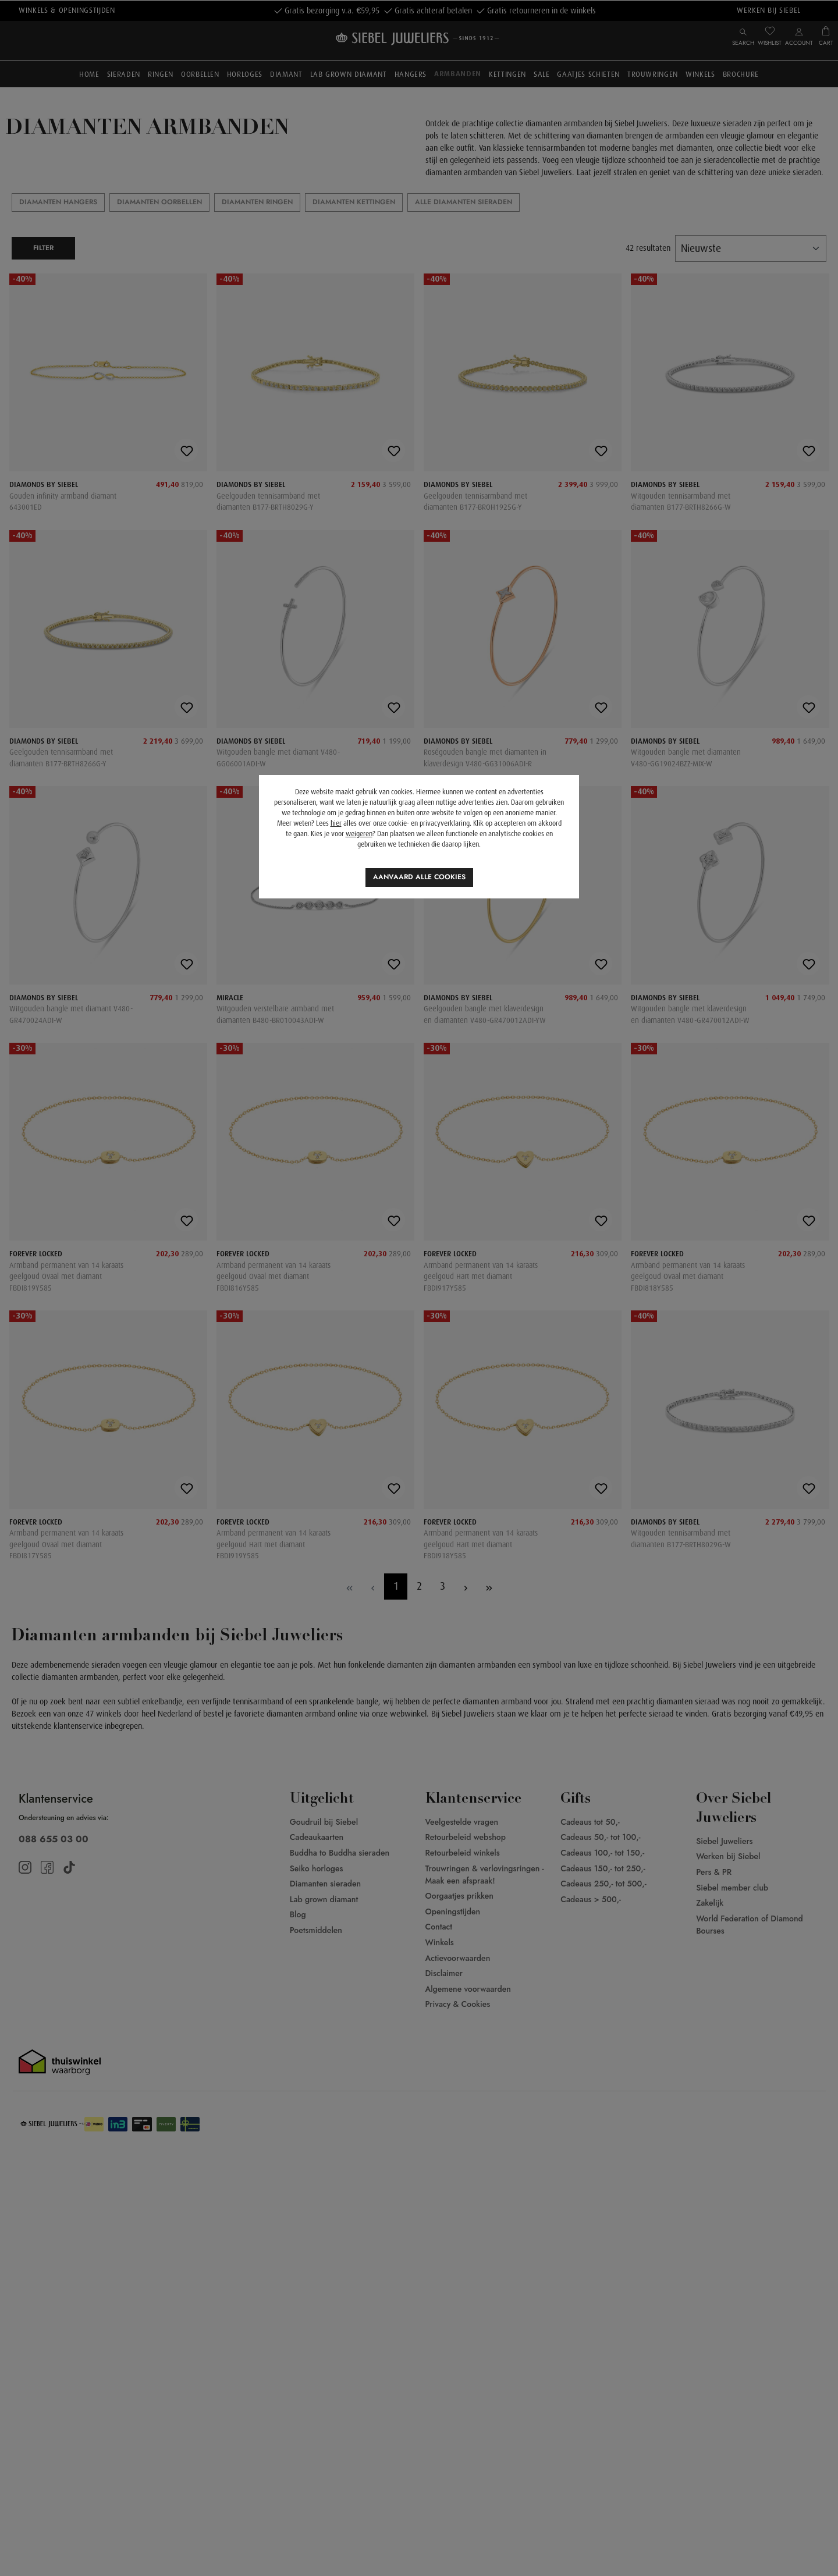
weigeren (359, 834)
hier (336, 823)
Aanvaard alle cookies (419, 877)
